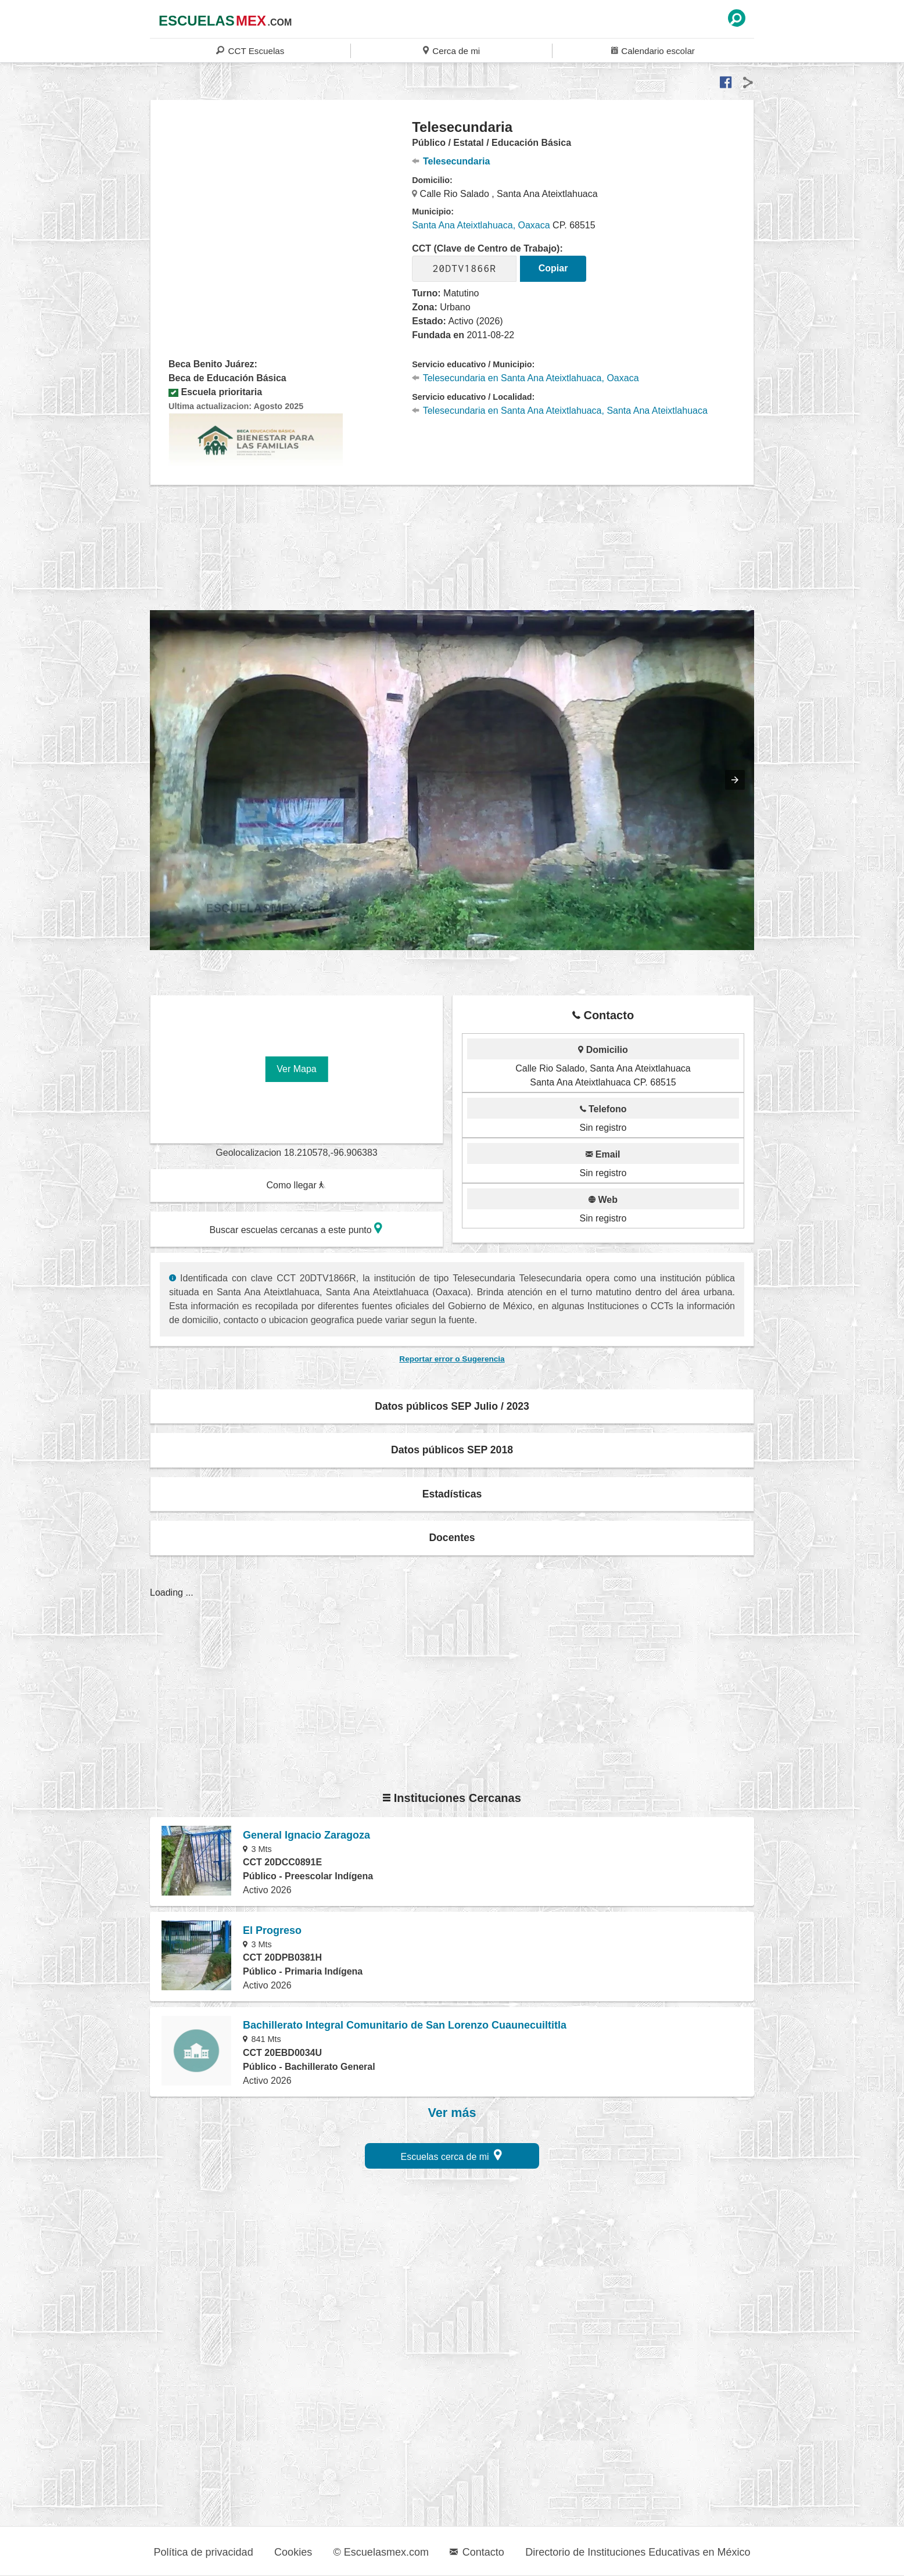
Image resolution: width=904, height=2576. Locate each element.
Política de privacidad (203, 2552)
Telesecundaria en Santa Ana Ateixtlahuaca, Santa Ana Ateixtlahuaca (560, 410)
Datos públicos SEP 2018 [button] (452, 1450)
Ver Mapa (296, 1069)
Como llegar (295, 1185)
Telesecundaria (451, 161)
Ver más (452, 2113)
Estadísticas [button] (452, 1494)
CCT (250, 50)
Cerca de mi (451, 50)
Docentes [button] (452, 1537)
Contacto (477, 2552)
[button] (735, 780)
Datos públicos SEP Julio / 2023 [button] (452, 1406)
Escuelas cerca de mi (452, 2155)
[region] (281, 211)
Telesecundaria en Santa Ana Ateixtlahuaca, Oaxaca (525, 378)
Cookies (293, 2552)
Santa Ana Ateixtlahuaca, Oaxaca (481, 225)
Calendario (653, 50)
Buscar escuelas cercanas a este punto (295, 1228)
